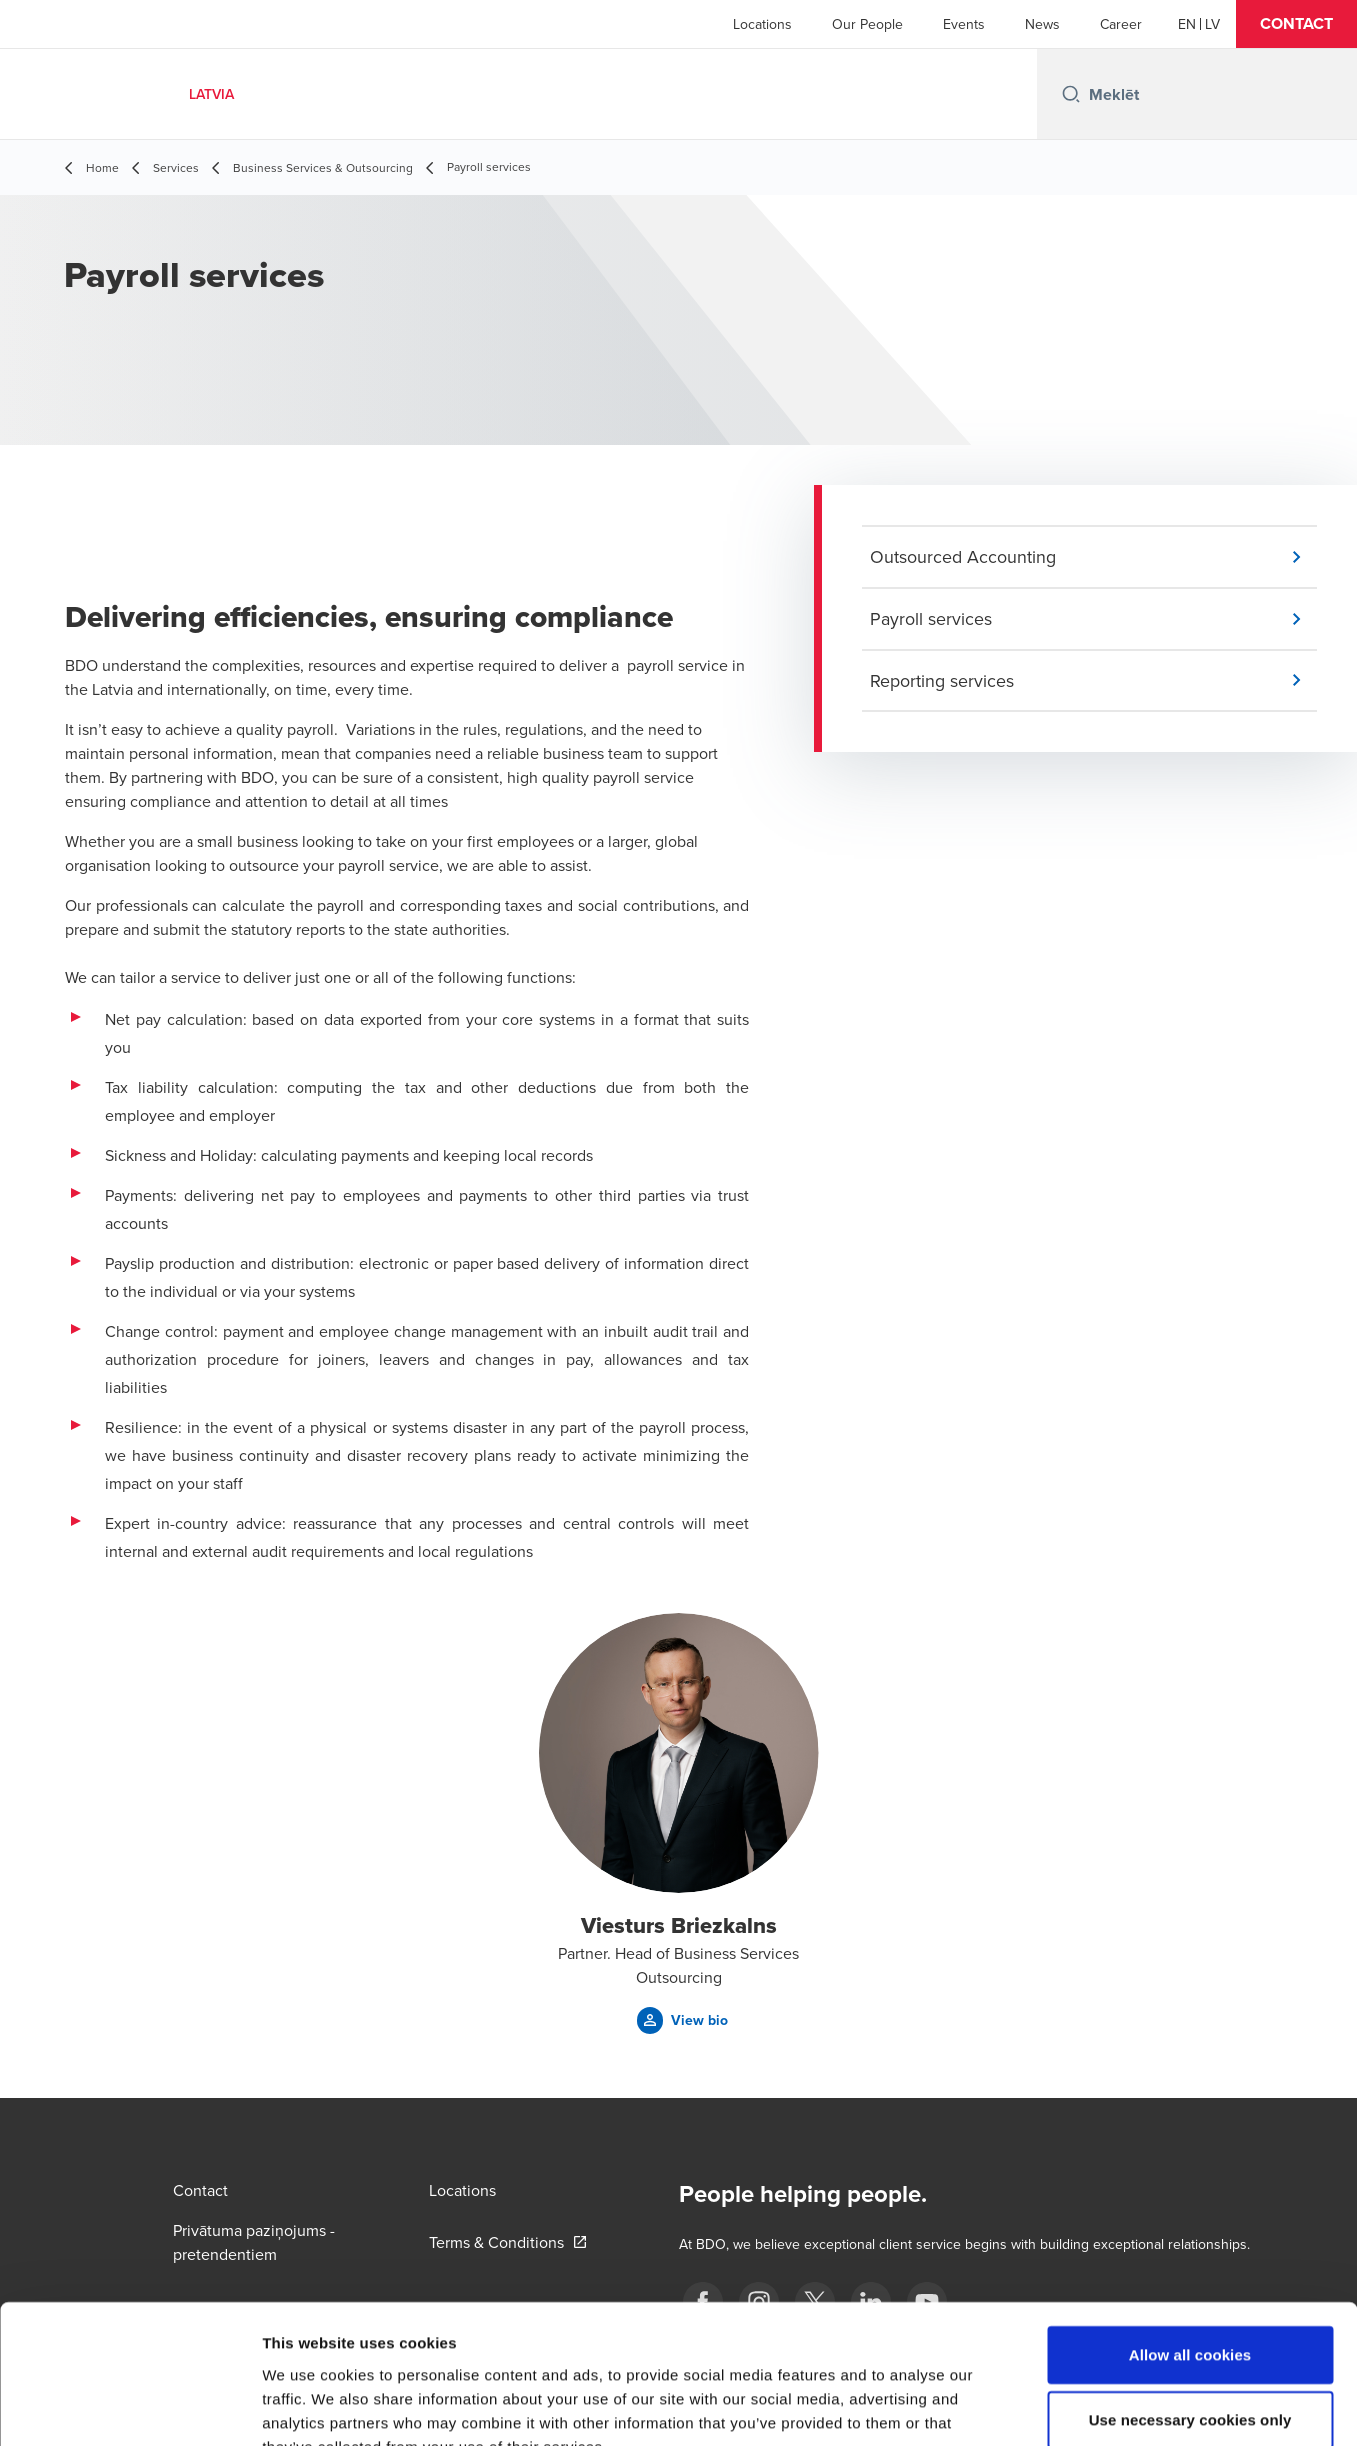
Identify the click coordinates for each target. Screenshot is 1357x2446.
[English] (1187, 24)
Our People (867, 24)
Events (964, 24)
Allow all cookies (1190, 2233)
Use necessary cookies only (1190, 2299)
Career (1121, 24)
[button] (1296, 24)
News (1042, 24)
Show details (1049, 2406)
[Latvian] (1212, 24)
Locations (762, 24)
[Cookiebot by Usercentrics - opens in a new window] (129, 2407)
